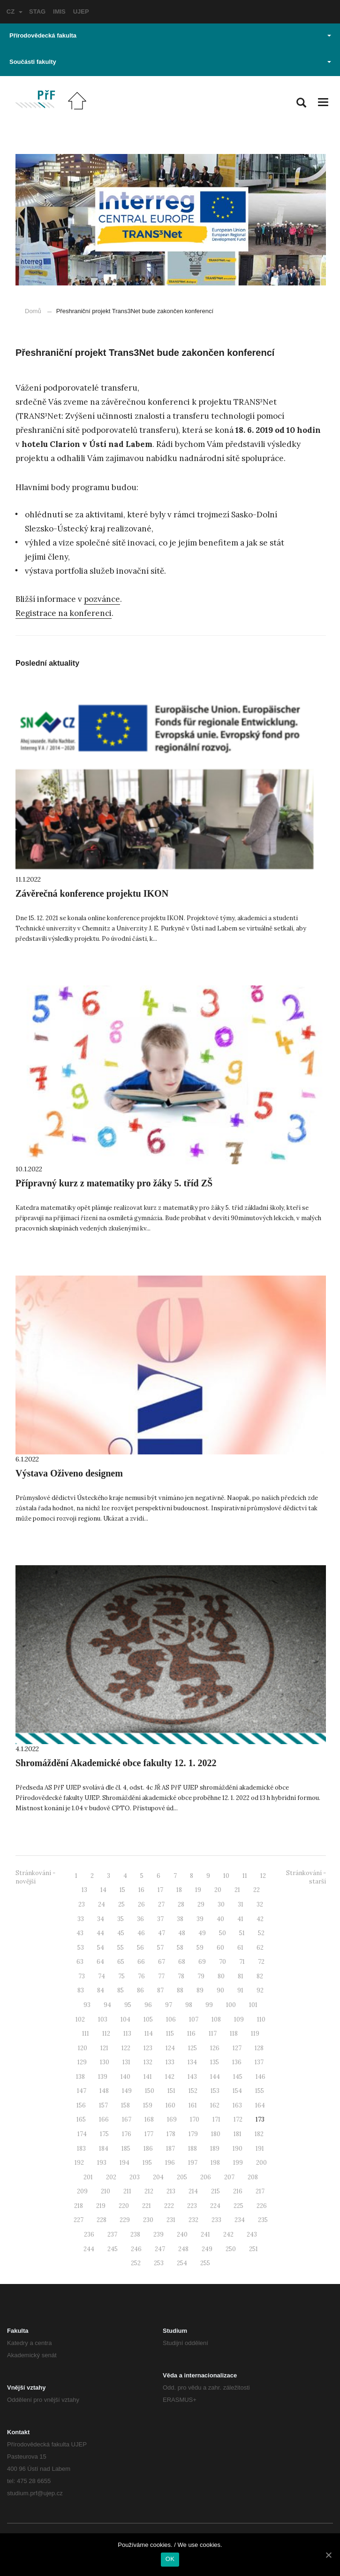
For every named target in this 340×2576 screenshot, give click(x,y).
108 (216, 2019)
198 (215, 2163)
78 (181, 1976)
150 (149, 2091)
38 (180, 1919)
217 (260, 2191)
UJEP (81, 11)
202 (111, 2177)
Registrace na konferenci (63, 613)
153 (215, 2091)
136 (237, 2062)
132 (148, 2062)
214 (193, 2191)
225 (238, 2206)
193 (101, 2163)
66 (141, 1962)
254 (182, 2263)
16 (141, 1890)
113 (127, 2034)
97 (168, 2005)
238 (135, 2234)
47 (161, 1933)
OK (170, 2558)
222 (169, 2206)
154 (237, 2091)
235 (263, 2220)
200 (261, 2163)
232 (193, 2220)
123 (148, 2048)
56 (140, 1948)
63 (79, 1962)
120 (82, 2048)
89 (200, 1990)
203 (134, 2177)
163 (237, 2105)
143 (192, 2077)
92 (260, 1990)
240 (182, 2234)
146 (260, 2077)
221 (146, 2206)
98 (188, 2005)
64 (100, 1962)
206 (205, 2177)
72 (261, 1962)
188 (192, 2149)
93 (87, 2005)
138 (80, 2077)
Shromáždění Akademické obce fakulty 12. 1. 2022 (116, 1763)
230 (148, 2220)
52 (261, 1933)
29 (200, 1904)
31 (240, 1904)
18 (179, 1890)
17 (160, 1890)
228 (101, 2220)
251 (253, 2249)
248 (183, 2249)
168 (149, 2119)
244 (88, 2249)
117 (213, 2034)
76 (141, 1976)
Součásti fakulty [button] (170, 61)
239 (158, 2234)
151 (171, 2091)
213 (170, 2191)
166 (104, 2119)
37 (160, 1919)
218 (78, 2206)
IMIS (59, 11)
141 (148, 2077)
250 (231, 2249)
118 (234, 2034)
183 (81, 2149)
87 (160, 1990)
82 (260, 1976)
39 (200, 1919)
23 (81, 1904)
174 (82, 2134)
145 (237, 2077)
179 (193, 2134)
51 (242, 1933)
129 (82, 2062)
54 (100, 1948)
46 (141, 1933)
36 (140, 1919)
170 (194, 2119)
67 (161, 1962)
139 (102, 2077)
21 (237, 1890)
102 (80, 2019)
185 (125, 2149)
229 (125, 2220)
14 (103, 1890)
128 (259, 2048)
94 (107, 2005)
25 (121, 1904)
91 (240, 1990)
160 (170, 2105)
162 (214, 2105)
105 (148, 2019)
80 (221, 1976)
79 (200, 1976)
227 (78, 2220)
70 (222, 1962)
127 (237, 2048)
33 (80, 1919)
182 (259, 2134)
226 (262, 2206)
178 (170, 2134)
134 (192, 2062)
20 (217, 1890)
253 (159, 2263)
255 (205, 2263)
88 (180, 1990)
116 (191, 2034)
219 (101, 2206)
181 (238, 2134)
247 (160, 2249)
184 (103, 2149)
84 (100, 1990)
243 (252, 2234)
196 (170, 2163)
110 (261, 2019)
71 (242, 1962)
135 (214, 2062)
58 (180, 1948)
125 (192, 2048)
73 (81, 1976)
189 (214, 2149)
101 (253, 2005)
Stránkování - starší (306, 1877)
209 (82, 2191)
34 (100, 1919)
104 (125, 2019)
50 (222, 1933)
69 (202, 1962)
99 (209, 2005)
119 (255, 2034)
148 (104, 2091)
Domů (33, 311)
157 (103, 2105)
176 (126, 2134)
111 (85, 2034)
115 (170, 2034)
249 (207, 2249)
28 (181, 1904)
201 (88, 2177)
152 (193, 2091)
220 (124, 2206)
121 (104, 2048)
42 (260, 1919)
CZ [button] (15, 11)
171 (216, 2119)
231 (170, 2220)
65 (120, 1962)
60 (220, 1948)
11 (244, 1876)
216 (237, 2191)
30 (221, 1904)
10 (226, 1876)
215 (215, 2191)
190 (237, 2149)
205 (182, 2177)
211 (127, 2191)
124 (170, 2048)
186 (148, 2149)
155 (259, 2091)
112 (106, 2034)
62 (260, 1948)
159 (147, 2105)
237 (112, 2234)
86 (140, 1990)
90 (220, 1990)
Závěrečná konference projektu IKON (91, 893)
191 (260, 2149)
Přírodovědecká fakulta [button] (170, 35)
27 (161, 1904)
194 (124, 2163)
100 (231, 2005)
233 (216, 2220)
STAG (37, 11)
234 (239, 2220)
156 (81, 2105)
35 (120, 1919)
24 (101, 1904)
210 (105, 2191)
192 (79, 2163)
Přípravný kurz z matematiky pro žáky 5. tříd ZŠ (113, 1183)
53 (80, 1948)
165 (81, 2119)
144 (215, 2077)
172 (238, 2119)
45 (120, 1933)
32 (260, 1904)
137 (259, 2062)
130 (104, 2062)
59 (200, 1948)
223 (192, 2206)
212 (148, 2191)
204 (158, 2177)
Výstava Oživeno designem (69, 1473)
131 (126, 2062)
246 (136, 2249)
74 (101, 1976)
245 (112, 2249)
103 (102, 2019)
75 (121, 1976)
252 (136, 2263)
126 (214, 2048)
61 (240, 1948)
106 (171, 2019)
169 (172, 2119)
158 (125, 2105)
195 (147, 2163)
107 (193, 2019)
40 (220, 1919)
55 (120, 1948)
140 (125, 2077)
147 (81, 2091)
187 (170, 2149)
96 (148, 2005)
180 (215, 2134)
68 (181, 1962)
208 (253, 2177)
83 (80, 1990)
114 (148, 2034)
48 (181, 1933)
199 (238, 2163)
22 (256, 1890)
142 (169, 2077)
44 (100, 1933)
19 (198, 1890)
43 (79, 1933)
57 (160, 1948)
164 (260, 2105)
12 (263, 1876)
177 (148, 2134)
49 (202, 1933)
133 (170, 2062)
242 (228, 2234)
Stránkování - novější (35, 1877)
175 (104, 2134)
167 (126, 2119)
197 (192, 2163)
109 (239, 2019)
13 (84, 1890)
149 (127, 2091)
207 (229, 2177)
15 (122, 1890)
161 (193, 2105)
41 (240, 1919)
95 (127, 2005)
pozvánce (102, 599)
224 (215, 2206)
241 (205, 2234)
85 (120, 1990)
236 (89, 2234)
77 (161, 1976)
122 (125, 2048)
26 (141, 1904)
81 (240, 1976)
